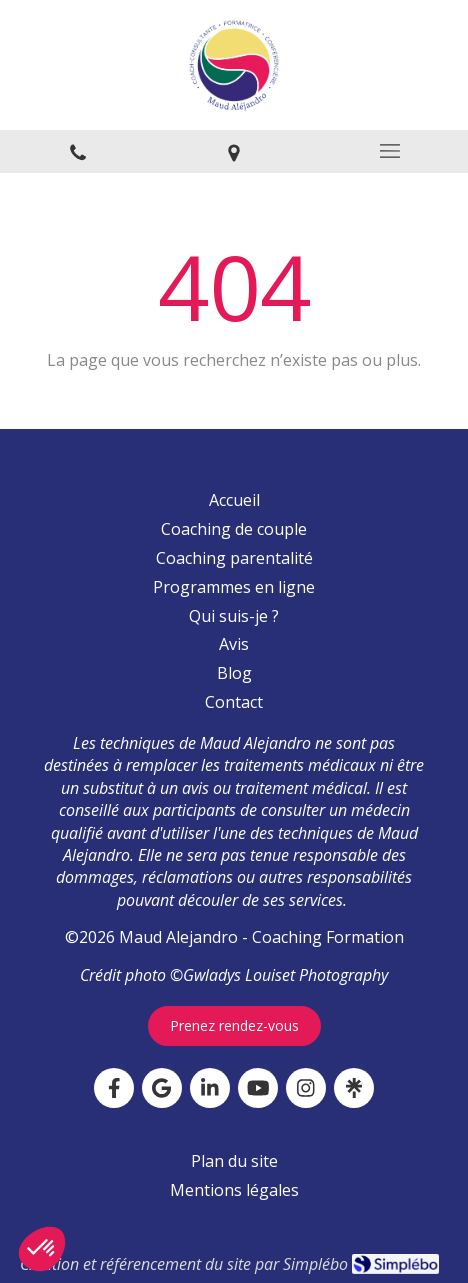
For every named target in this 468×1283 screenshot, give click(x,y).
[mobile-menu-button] (390, 151)
